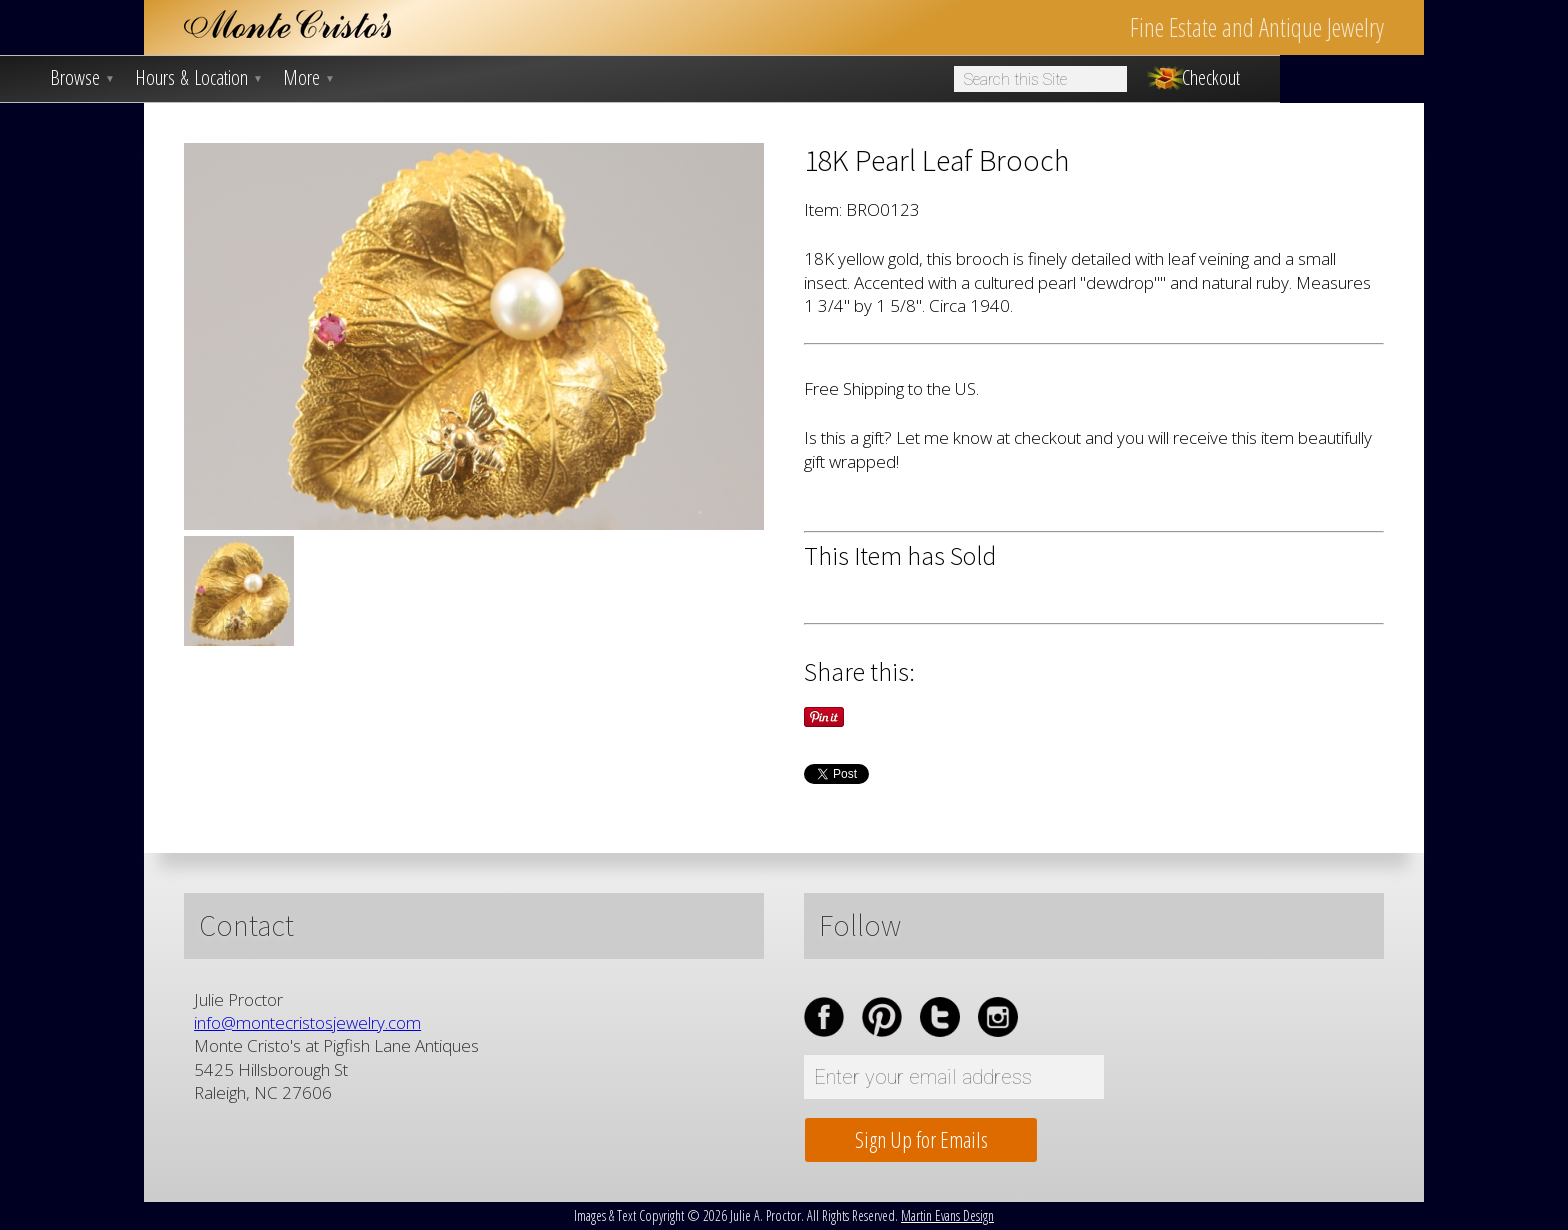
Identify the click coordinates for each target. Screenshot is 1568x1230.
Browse (82, 78)
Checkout (1211, 78)
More (309, 78)
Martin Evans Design (947, 1215)
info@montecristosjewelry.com (307, 1022)
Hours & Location (199, 78)
